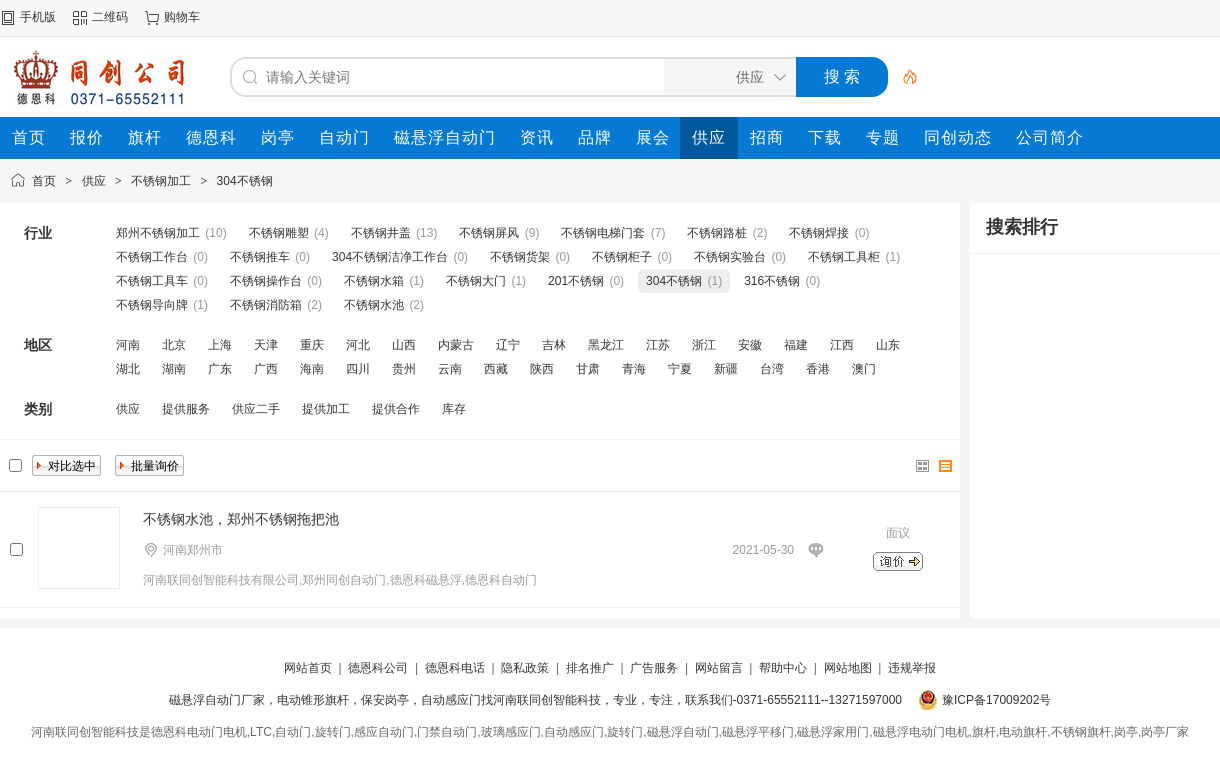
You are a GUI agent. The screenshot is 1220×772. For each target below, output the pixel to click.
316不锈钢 (772, 281)
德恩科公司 (378, 668)
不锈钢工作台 (152, 257)
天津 (266, 345)
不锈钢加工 (161, 181)
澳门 (864, 369)
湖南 (174, 369)
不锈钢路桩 (717, 233)
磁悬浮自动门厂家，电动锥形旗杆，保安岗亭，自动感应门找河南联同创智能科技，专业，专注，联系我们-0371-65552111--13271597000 (535, 700)
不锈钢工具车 (152, 281)
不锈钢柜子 (622, 257)
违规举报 (912, 668)
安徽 (750, 345)
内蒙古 (456, 345)
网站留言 (719, 668)
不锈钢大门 (476, 281)
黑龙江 (606, 345)
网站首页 (308, 668)
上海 (220, 345)
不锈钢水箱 (374, 281)
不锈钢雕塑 (279, 233)
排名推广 (590, 668)
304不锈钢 (245, 181)
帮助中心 (783, 668)
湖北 (128, 369)
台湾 (772, 369)
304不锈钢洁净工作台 (390, 257)
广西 (266, 369)
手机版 (38, 17)
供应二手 (256, 409)
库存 (454, 409)
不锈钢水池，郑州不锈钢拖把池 (241, 519)
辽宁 (508, 345)
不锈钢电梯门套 (603, 233)
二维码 (110, 17)
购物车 (182, 17)
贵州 (404, 369)
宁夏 (680, 369)
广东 (220, 369)
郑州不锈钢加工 (158, 233)
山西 (404, 345)
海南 (312, 369)
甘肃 (588, 369)
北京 (174, 345)
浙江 (704, 345)
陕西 (542, 369)
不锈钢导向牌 (152, 305)
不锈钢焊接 (819, 233)
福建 (796, 345)
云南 (450, 369)
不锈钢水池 (374, 305)
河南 (128, 345)
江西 (842, 345)
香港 (818, 369)
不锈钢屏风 (489, 233)
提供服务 (186, 409)
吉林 (554, 345)
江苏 (658, 345)
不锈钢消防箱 (266, 305)
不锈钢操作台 (266, 281)
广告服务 (654, 668)
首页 (44, 181)
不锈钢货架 (520, 257)
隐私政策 (525, 668)
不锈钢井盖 (381, 233)
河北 (358, 345)
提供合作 (396, 409)
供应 (94, 181)
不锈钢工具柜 (844, 257)
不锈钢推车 (260, 257)
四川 (358, 369)
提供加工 (326, 409)
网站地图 (848, 668)
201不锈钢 (576, 281)
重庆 (312, 345)
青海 (634, 369)
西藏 (496, 369)
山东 (888, 345)
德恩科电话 (455, 668)
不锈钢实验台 (730, 257)
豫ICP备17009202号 (996, 700)
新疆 (726, 369)
